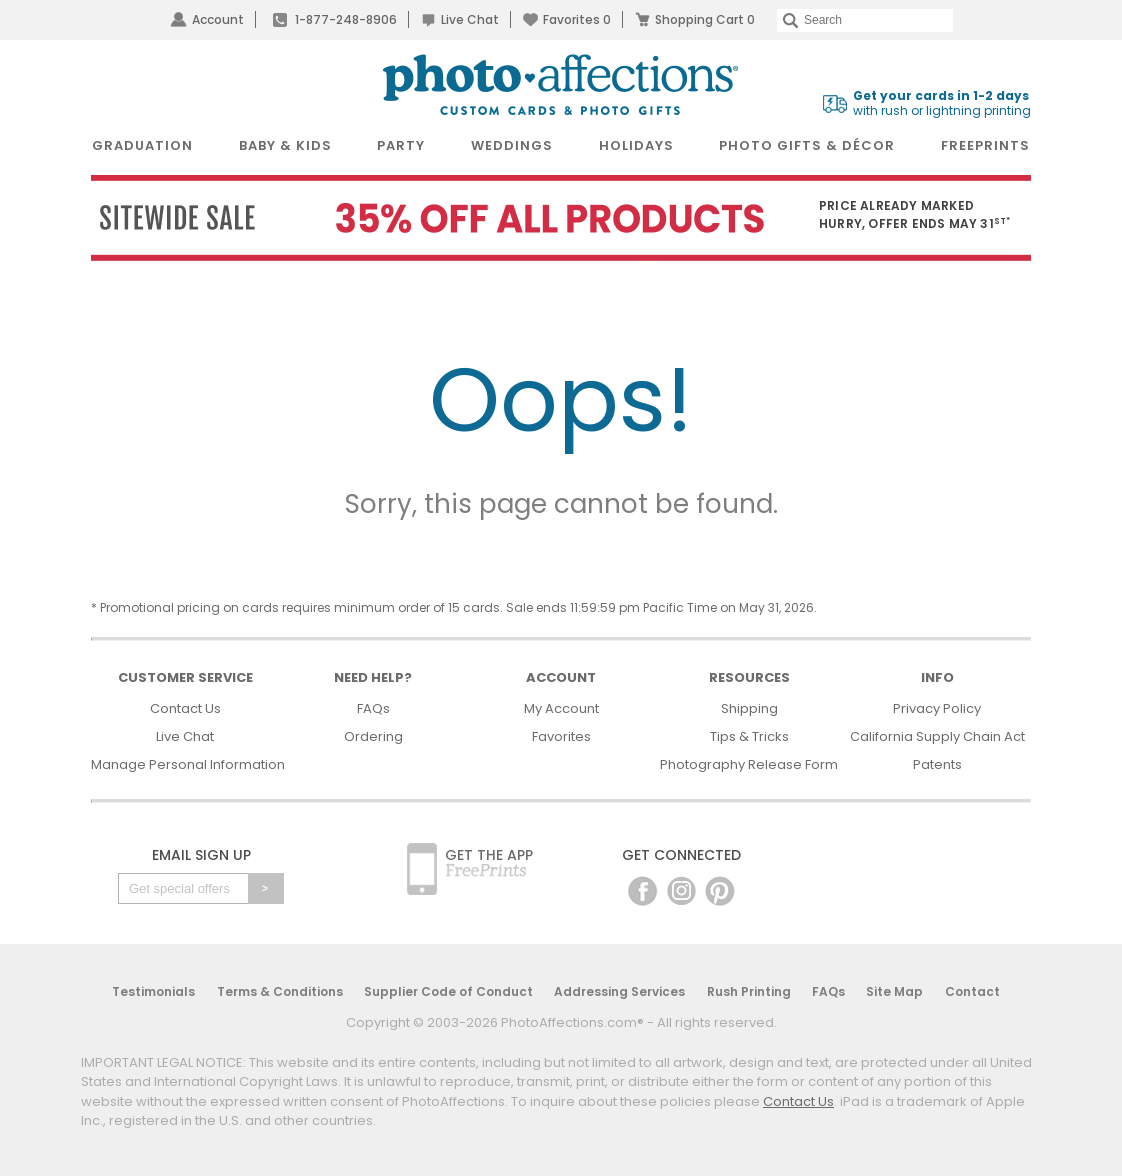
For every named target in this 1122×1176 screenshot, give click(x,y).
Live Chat (470, 19)
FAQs (373, 708)
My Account (561, 708)
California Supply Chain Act (937, 736)
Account (218, 19)
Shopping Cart (705, 19)
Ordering (373, 736)
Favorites (577, 19)
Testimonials (153, 991)
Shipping (749, 708)
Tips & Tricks (749, 736)
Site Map (894, 991)
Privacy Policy (937, 708)
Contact (972, 991)
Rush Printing (749, 991)
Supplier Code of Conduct (448, 991)
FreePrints (985, 145)
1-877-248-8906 (346, 19)
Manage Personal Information (188, 764)
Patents (937, 764)
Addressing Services (619, 991)
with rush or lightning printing (942, 103)
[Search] (865, 20)
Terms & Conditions (280, 991)
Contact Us (185, 708)
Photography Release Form (749, 764)
